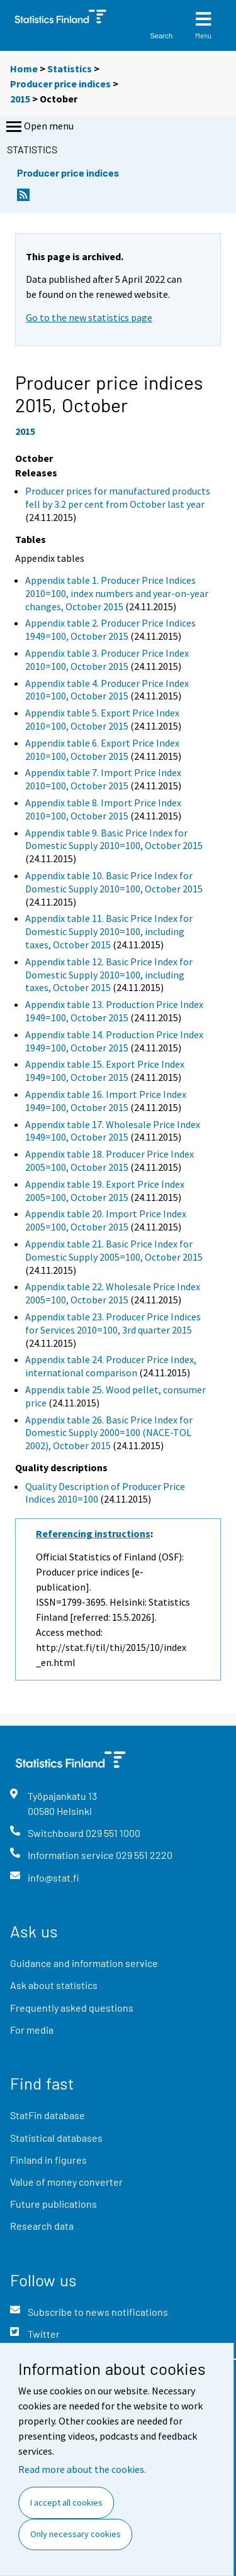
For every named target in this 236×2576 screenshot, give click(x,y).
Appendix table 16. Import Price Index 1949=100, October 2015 (105, 1101)
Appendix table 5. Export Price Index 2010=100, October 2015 (102, 719)
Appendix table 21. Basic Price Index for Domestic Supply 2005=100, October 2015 (114, 1250)
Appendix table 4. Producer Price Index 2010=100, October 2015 (107, 690)
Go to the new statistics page (89, 317)
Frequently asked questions (71, 2008)
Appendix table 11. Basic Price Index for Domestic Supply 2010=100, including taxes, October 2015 (109, 931)
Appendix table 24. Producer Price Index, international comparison (110, 1366)
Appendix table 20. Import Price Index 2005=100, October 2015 (105, 1220)
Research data (42, 2226)
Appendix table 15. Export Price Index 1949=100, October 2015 (104, 1070)
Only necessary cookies (75, 2534)
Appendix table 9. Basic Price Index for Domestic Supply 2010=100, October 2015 (114, 839)
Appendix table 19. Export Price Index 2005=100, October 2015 (104, 1190)
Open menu (39, 127)
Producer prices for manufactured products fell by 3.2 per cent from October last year (117, 497)
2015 (20, 98)
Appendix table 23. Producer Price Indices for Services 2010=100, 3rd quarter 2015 (113, 1323)
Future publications (53, 2204)
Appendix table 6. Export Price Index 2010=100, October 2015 (102, 749)
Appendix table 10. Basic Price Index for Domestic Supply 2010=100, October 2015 (114, 882)
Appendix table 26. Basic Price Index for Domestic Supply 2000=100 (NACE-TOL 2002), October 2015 (109, 1432)
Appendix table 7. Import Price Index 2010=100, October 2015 (103, 779)
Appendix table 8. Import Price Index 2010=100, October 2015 (103, 809)
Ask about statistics (54, 1985)
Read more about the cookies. (82, 2469)
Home (24, 68)
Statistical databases (56, 2138)
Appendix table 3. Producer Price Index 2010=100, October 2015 (107, 659)
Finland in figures (48, 2160)
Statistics (69, 68)
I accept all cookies (66, 2502)
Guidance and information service (84, 1963)
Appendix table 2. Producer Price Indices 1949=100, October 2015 (110, 629)
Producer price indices (60, 83)
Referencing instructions (93, 1533)
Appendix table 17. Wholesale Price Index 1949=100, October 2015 (112, 1131)
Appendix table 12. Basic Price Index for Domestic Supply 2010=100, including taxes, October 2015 (109, 974)
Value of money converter (66, 2182)
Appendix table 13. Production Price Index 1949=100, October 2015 (114, 1011)
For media (31, 2030)
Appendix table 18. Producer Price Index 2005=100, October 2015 (109, 1160)
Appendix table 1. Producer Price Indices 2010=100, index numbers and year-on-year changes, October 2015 (116, 593)
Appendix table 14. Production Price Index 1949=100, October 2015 (114, 1041)
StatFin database (47, 2115)
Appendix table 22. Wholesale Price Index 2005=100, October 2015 (112, 1293)
